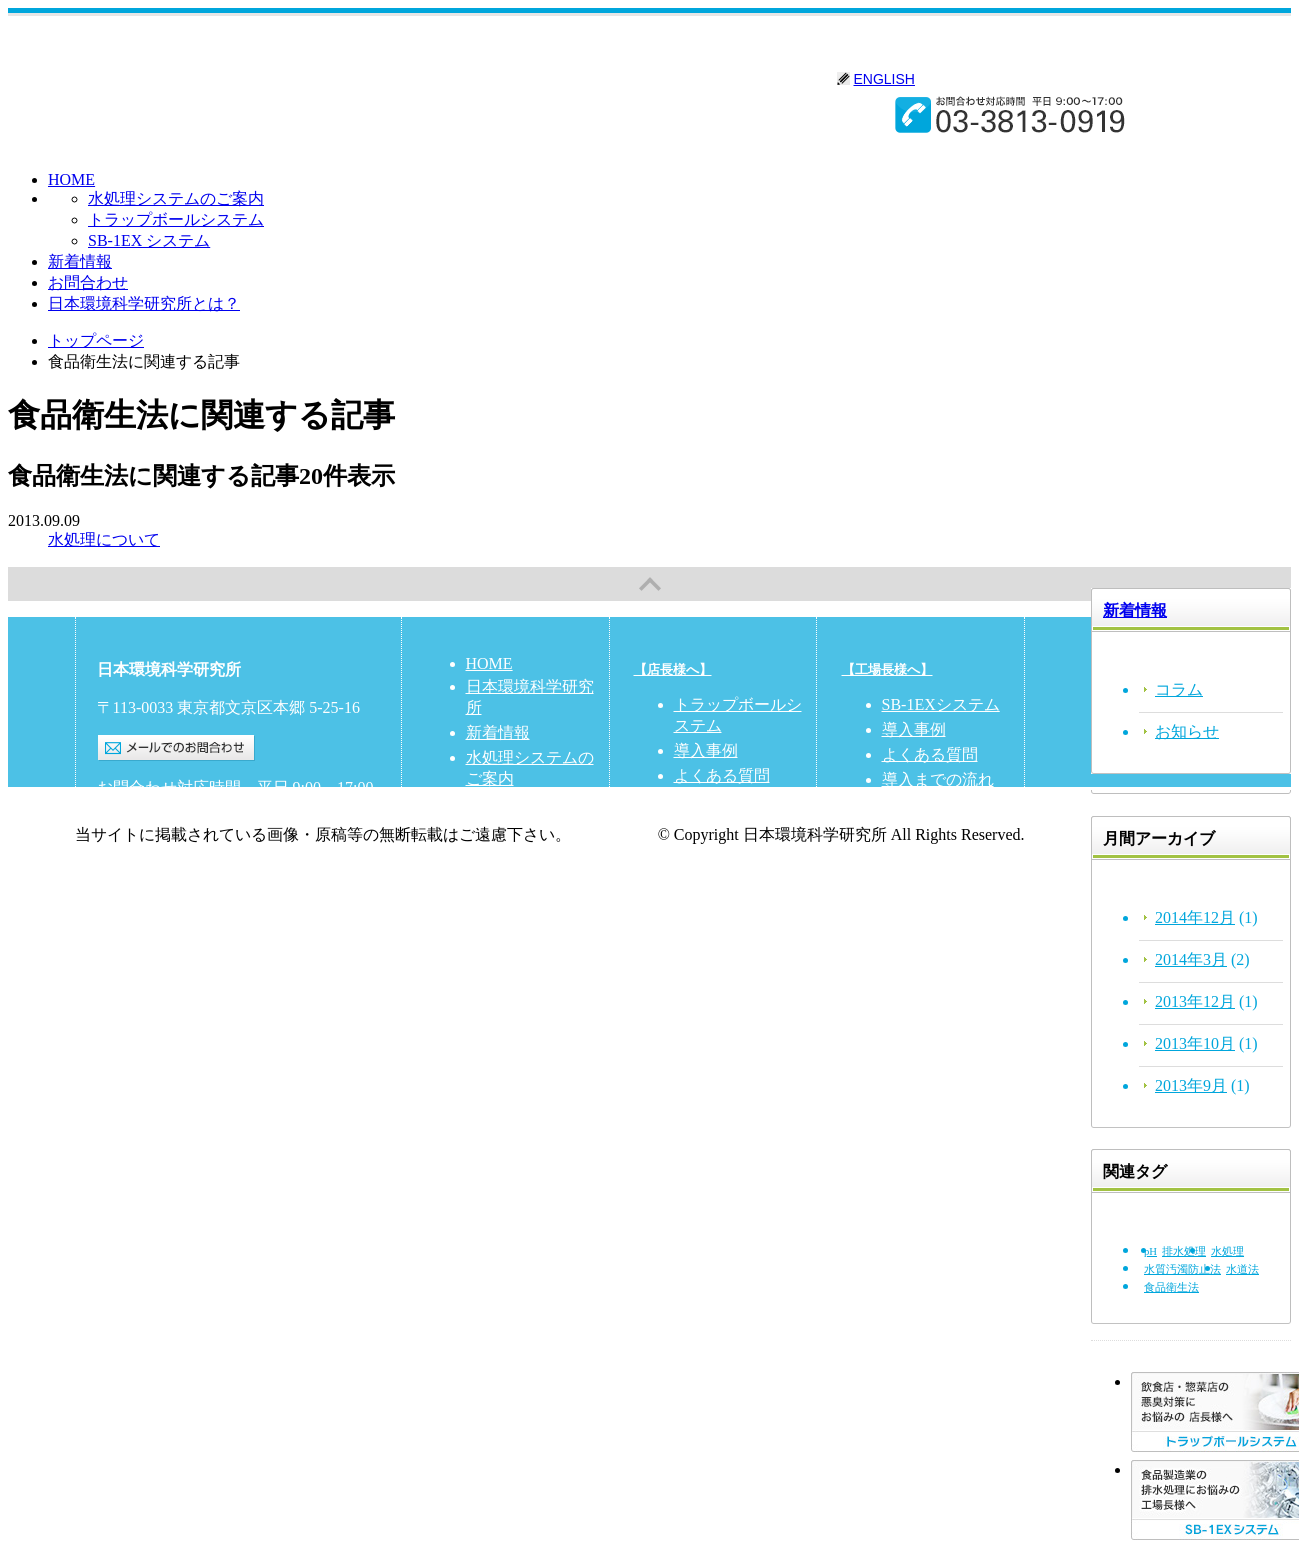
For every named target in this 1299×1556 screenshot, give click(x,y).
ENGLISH (884, 79)
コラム (1179, 689)
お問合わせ (88, 282)
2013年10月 (1195, 1043)
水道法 (1242, 1269)
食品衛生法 (1171, 1287)
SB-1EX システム (149, 240)
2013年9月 (1191, 1085)
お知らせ (1187, 731)
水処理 (1227, 1251)
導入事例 (706, 750)
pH (1150, 1251)
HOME (71, 179)
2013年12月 (1195, 1001)
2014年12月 (1195, 917)
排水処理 (1184, 1251)
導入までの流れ (938, 779)
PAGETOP (649, 584)
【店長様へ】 (673, 669)
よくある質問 (722, 775)
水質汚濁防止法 (1182, 1269)
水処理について (104, 539)
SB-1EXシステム (941, 704)
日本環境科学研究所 (329, 71)
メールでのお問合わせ (176, 748)
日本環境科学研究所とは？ (144, 303)
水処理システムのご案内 (176, 198)
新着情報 (80, 261)
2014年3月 (1191, 959)
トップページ (96, 340)
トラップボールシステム (176, 219)
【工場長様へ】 (887, 669)
